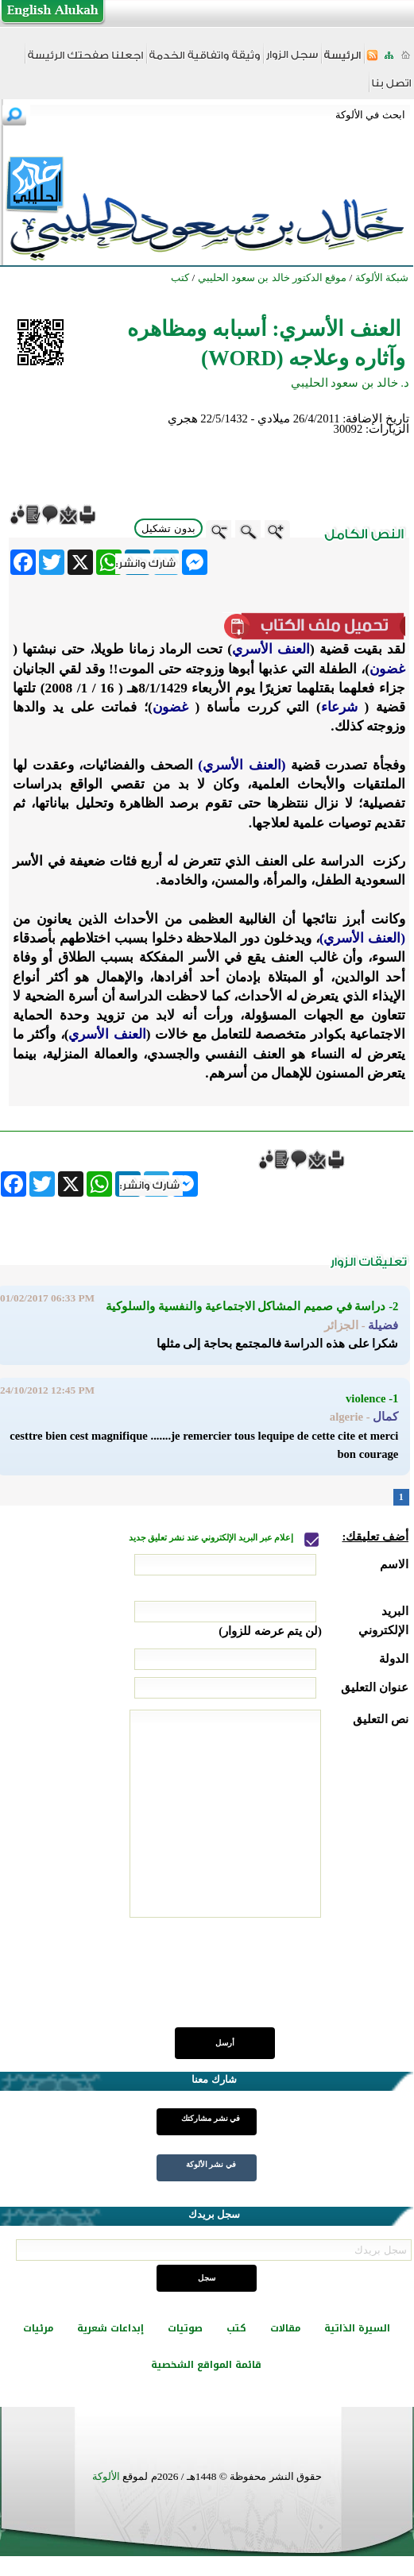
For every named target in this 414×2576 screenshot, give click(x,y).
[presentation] (287, 1981)
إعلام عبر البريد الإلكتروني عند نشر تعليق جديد (212, 1537)
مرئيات (38, 2328)
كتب (236, 2328)
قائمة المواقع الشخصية (206, 2365)
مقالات (285, 2328)
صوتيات (185, 2328)
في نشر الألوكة (211, 2164)
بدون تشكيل (168, 528)
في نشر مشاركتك (210, 2118)
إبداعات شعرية (110, 2328)
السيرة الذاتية (357, 2328)
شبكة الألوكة (381, 277)
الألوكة (106, 2476)
